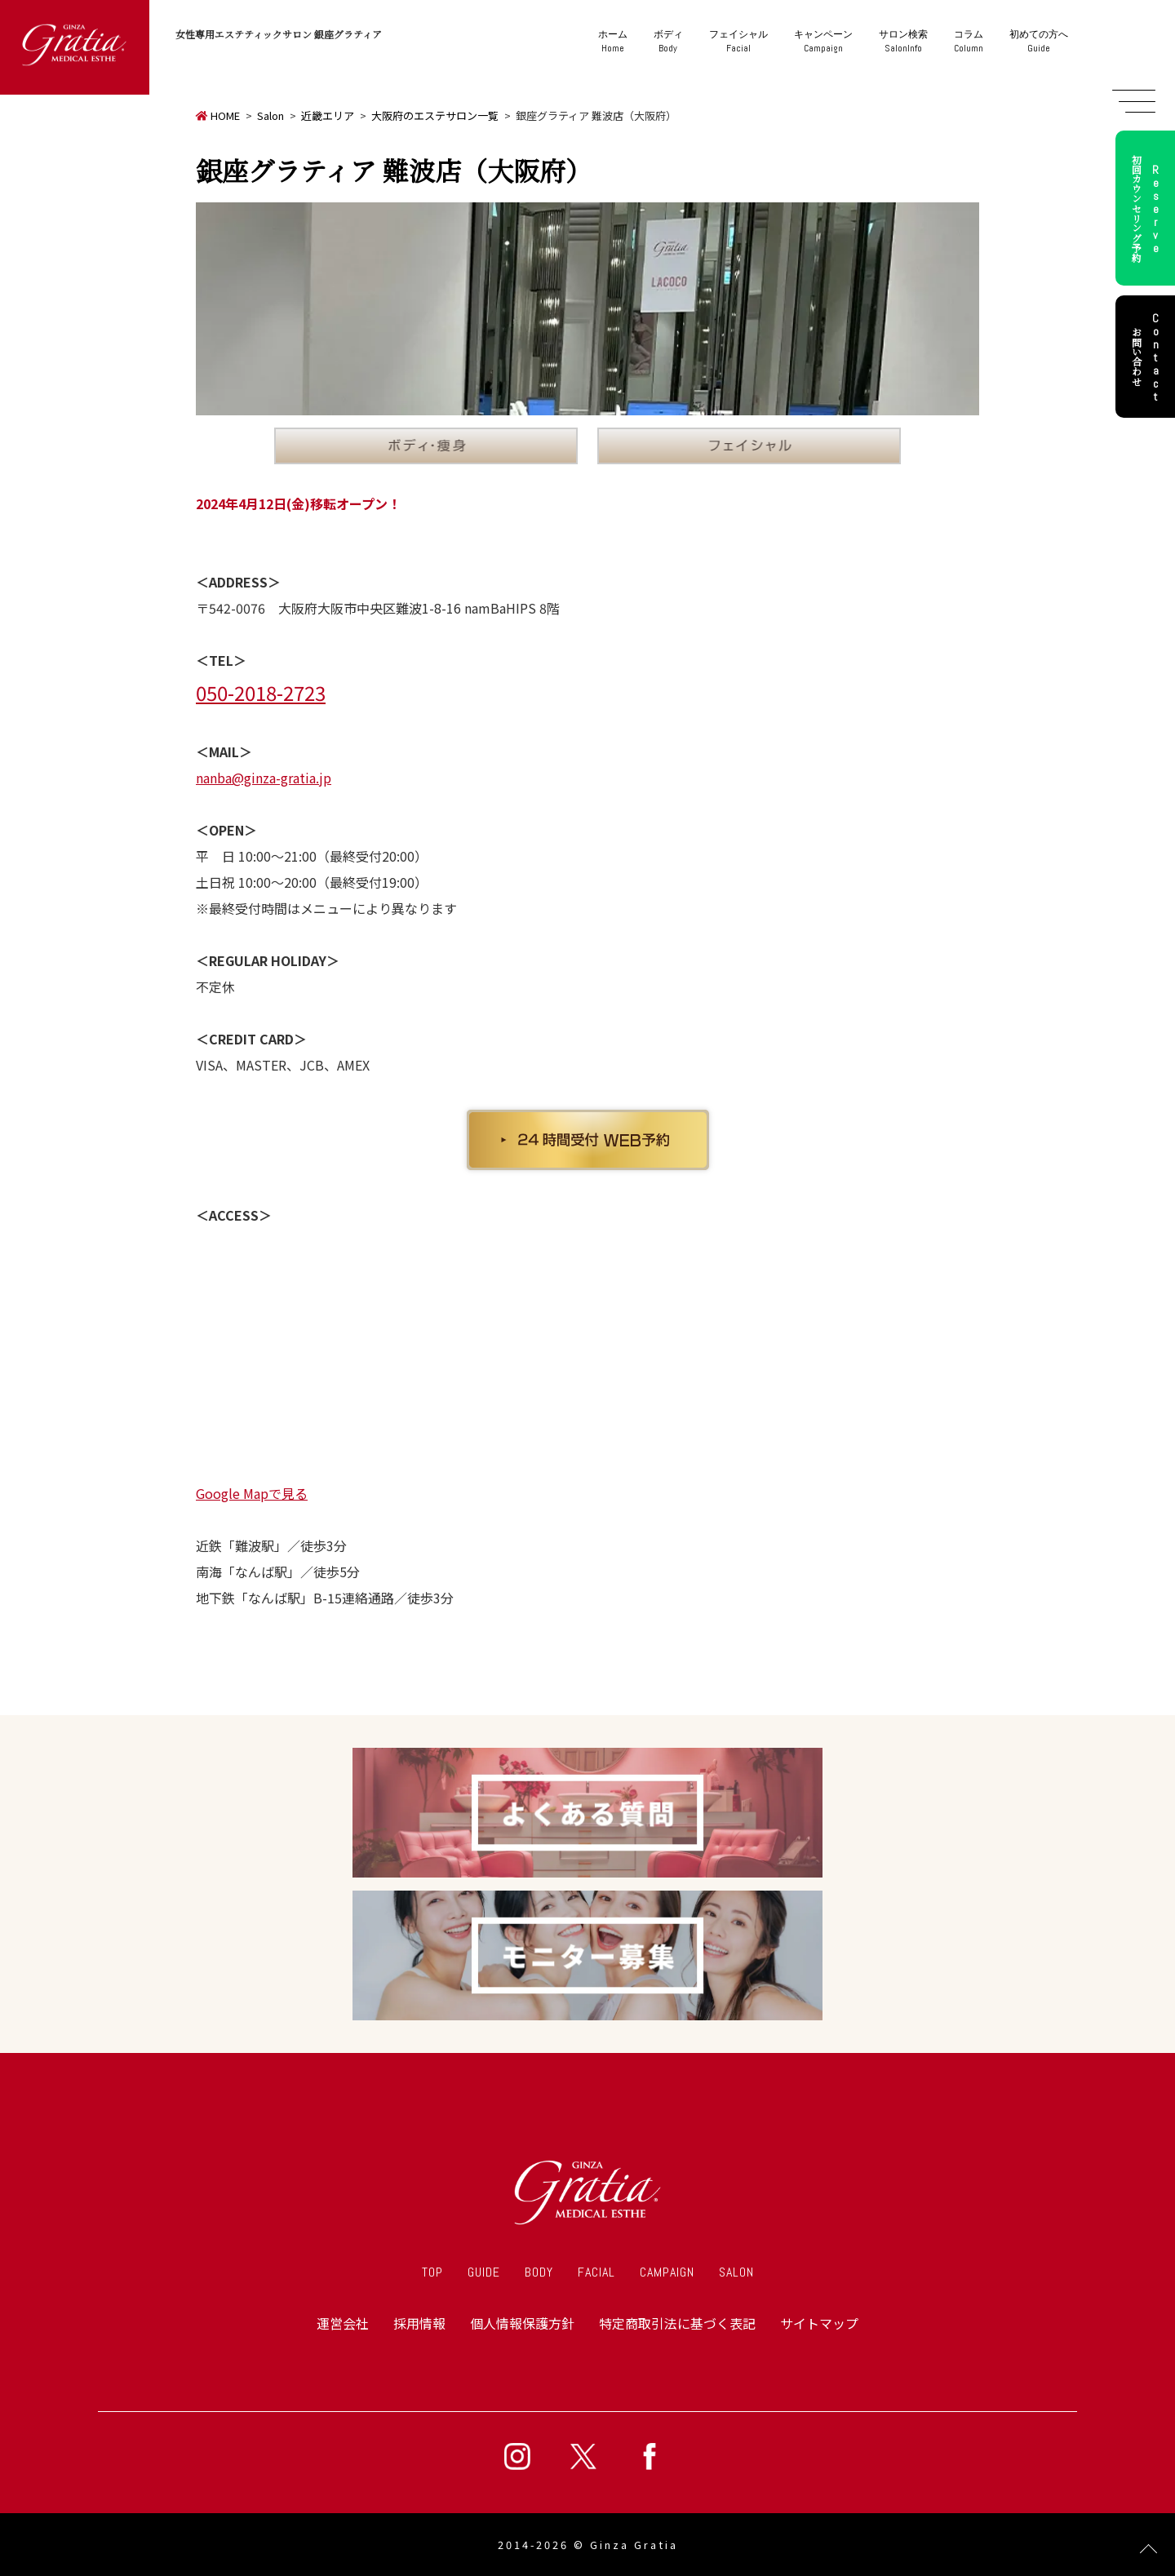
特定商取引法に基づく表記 (677, 2323)
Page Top (1148, 2549)
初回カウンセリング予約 (1148, 208)
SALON (736, 2272)
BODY (539, 2272)
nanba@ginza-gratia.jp (263, 777)
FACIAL (596, 2272)
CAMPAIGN (667, 2272)
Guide (1038, 41)
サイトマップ (819, 2323)
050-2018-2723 (261, 692)
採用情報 (419, 2323)
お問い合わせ (1148, 357)
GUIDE (484, 2272)
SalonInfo (903, 41)
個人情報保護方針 (522, 2323)
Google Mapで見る (252, 1493)
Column (968, 41)
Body (668, 41)
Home (612, 41)
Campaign (823, 41)
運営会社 (343, 2323)
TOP (432, 2272)
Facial (738, 41)
